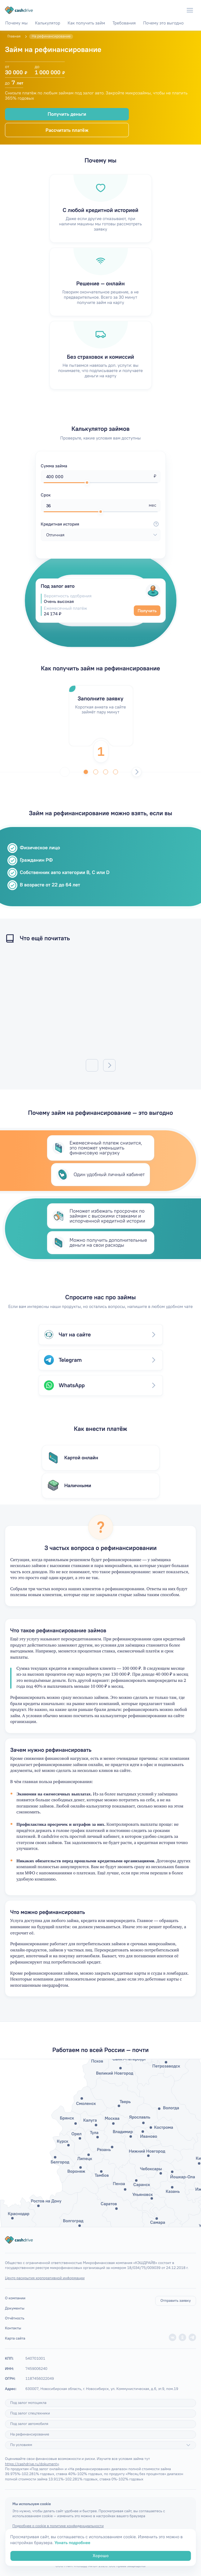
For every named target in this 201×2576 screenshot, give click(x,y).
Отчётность (14, 2318)
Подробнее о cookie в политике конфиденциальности (58, 2526)
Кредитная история (100, 524)
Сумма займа (54, 466)
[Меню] (190, 10)
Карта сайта (15, 2338)
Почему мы (16, 23)
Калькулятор (47, 23)
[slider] (87, 482)
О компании (15, 2298)
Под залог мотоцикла (28, 2403)
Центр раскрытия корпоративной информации (45, 2278)
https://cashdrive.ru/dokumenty (32, 2464)
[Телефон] (177, 10)
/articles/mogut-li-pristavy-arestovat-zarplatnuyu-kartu (100, 1004)
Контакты (13, 2328)
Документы (14, 2308)
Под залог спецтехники (30, 2413)
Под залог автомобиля (29, 2424)
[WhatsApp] (165, 10)
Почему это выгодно (163, 23)
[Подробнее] (188, 2445)
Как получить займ (86, 23)
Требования (124, 23)
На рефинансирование (29, 2434)
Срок (46, 495)
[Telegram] (153, 10)
